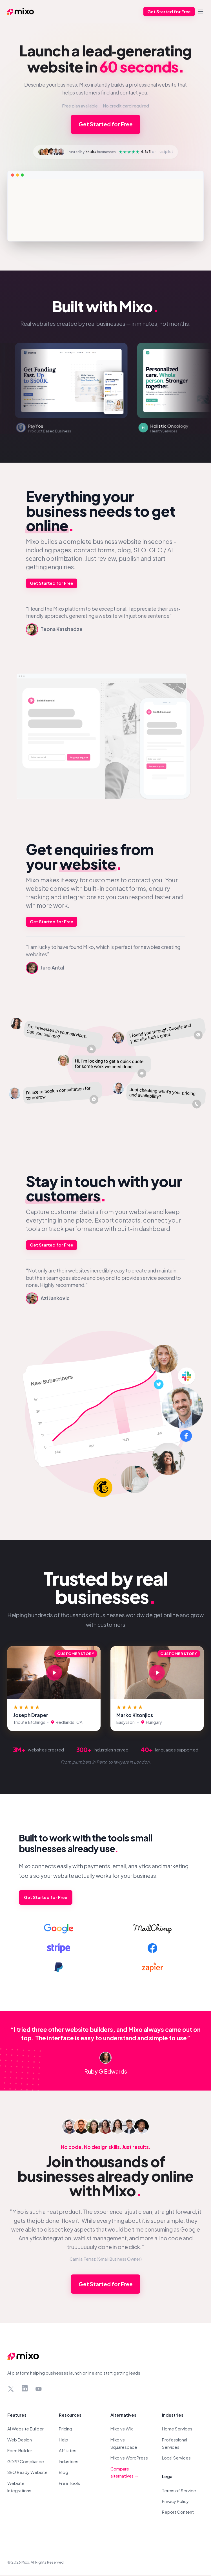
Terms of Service (179, 2491)
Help (63, 2440)
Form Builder (19, 2451)
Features (16, 2416)
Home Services (177, 2429)
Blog (63, 2473)
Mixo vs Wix (121, 2429)
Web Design (19, 2440)
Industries (68, 2462)
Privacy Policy (175, 2502)
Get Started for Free (168, 11)
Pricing (65, 2429)
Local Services (176, 2458)
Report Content (178, 2513)
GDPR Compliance (25, 2462)
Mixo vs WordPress (129, 2458)
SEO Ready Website (27, 2473)
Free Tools (69, 2484)
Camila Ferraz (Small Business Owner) (106, 2259)
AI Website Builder (25, 2429)
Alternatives (123, 2416)
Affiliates (67, 2451)
